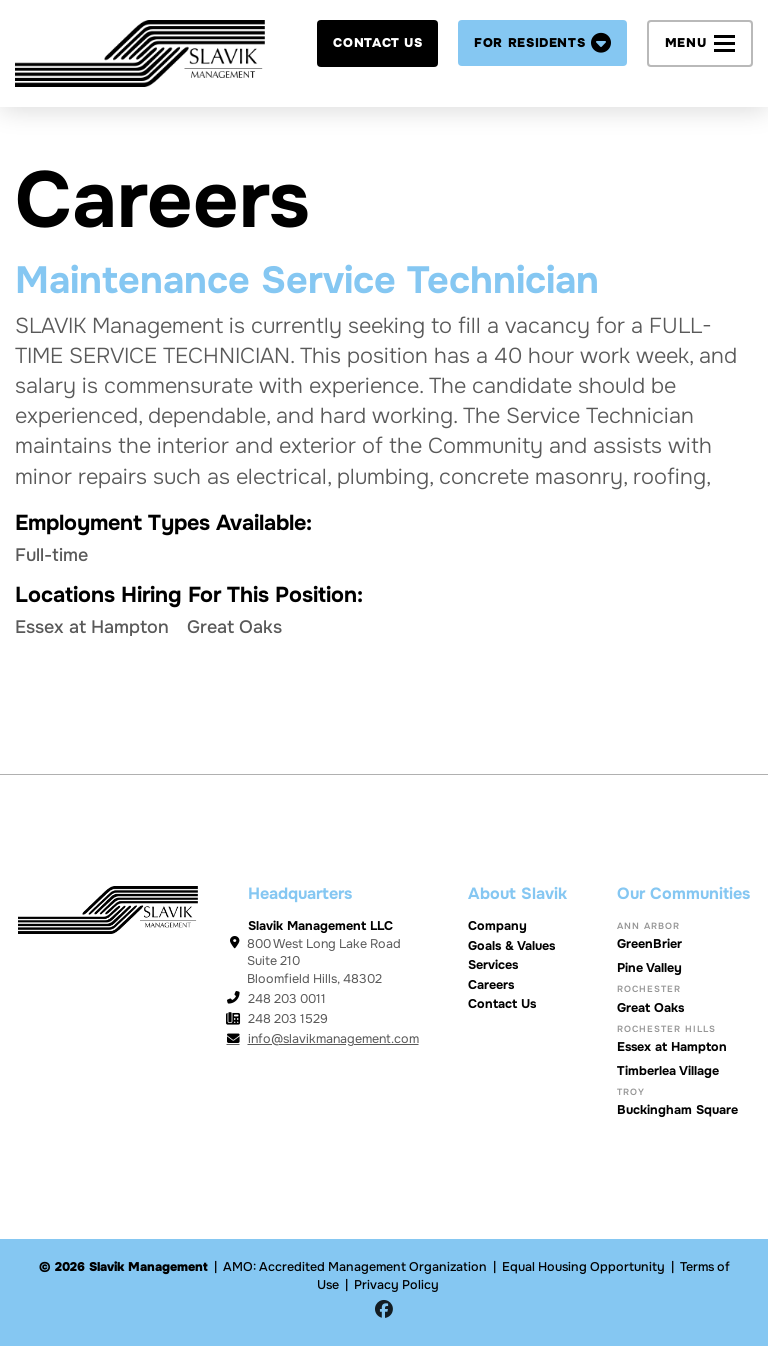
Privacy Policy (396, 1285)
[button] (542, 43)
